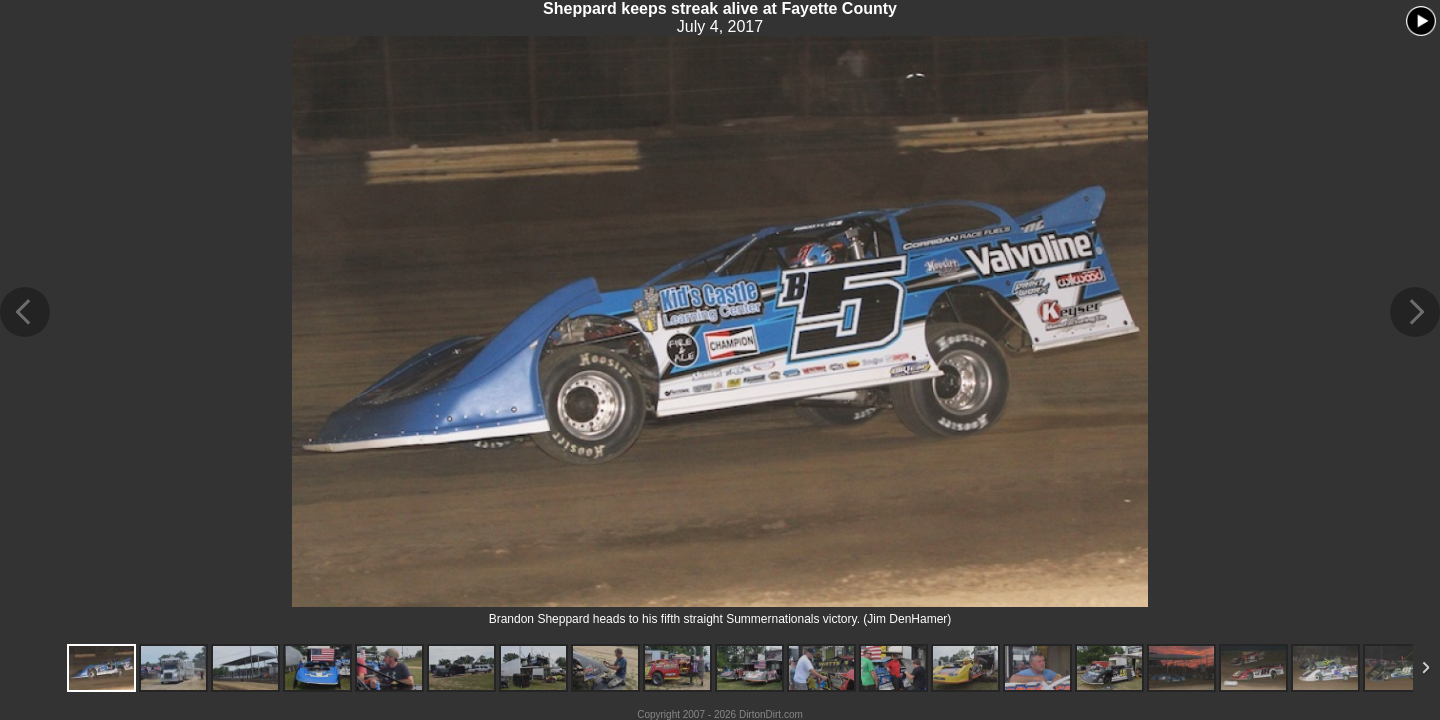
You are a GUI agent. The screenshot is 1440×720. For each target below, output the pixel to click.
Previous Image (25, 312)
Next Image (1415, 312)
